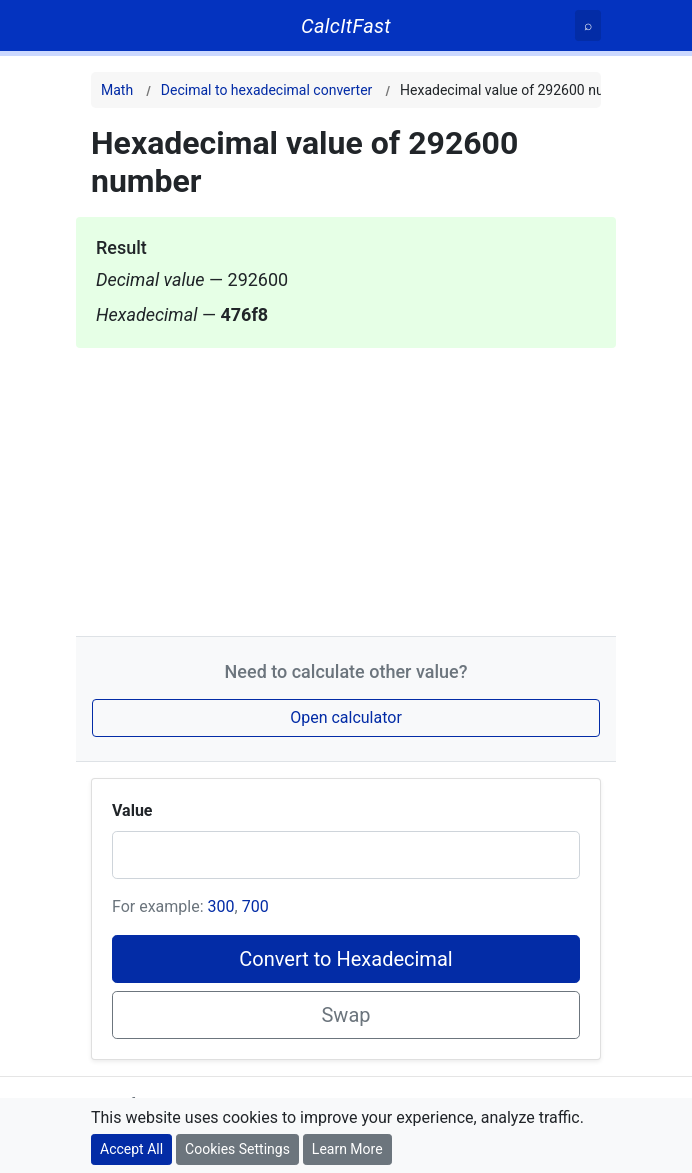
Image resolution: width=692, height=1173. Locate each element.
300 (221, 906)
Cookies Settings (237, 1149)
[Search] (588, 25)
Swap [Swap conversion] (345, 1015)
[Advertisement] (346, 488)
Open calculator (346, 717)
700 (255, 906)
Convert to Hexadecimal (345, 959)
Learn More (347, 1149)
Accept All (131, 1149)
